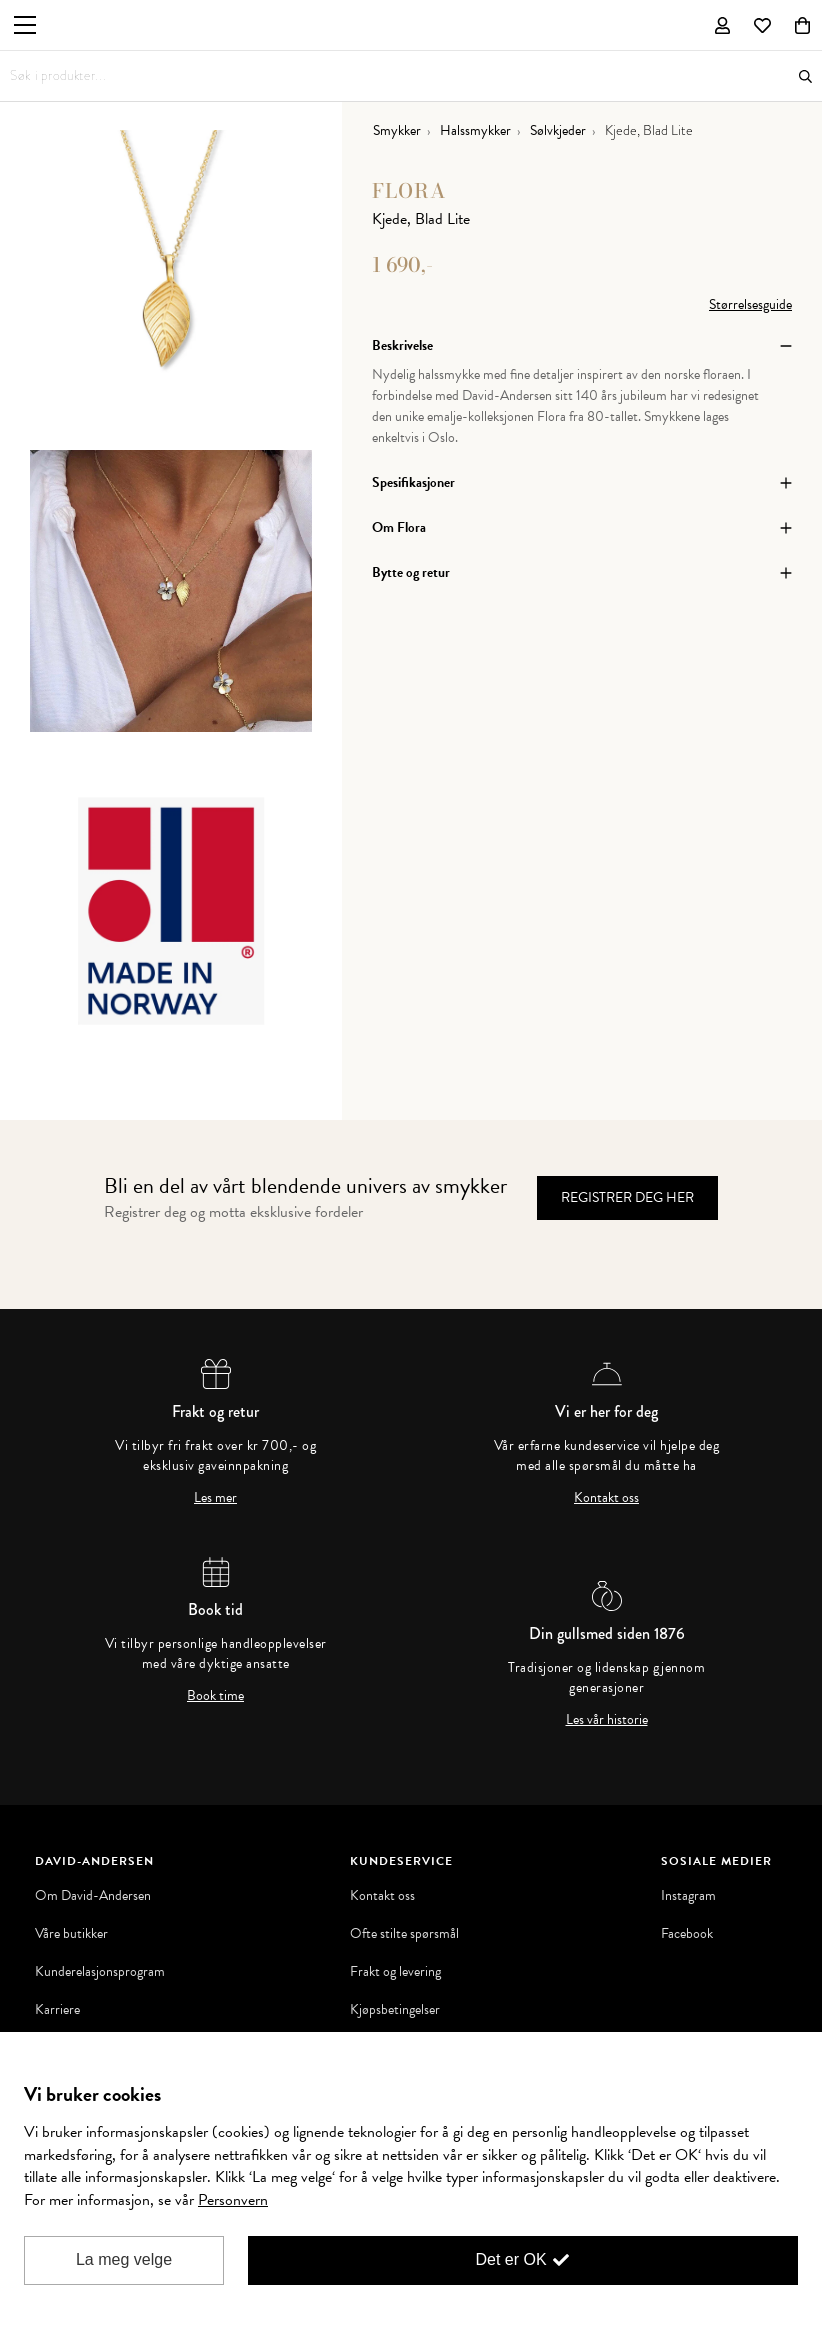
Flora (409, 190)
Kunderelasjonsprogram (100, 1972)
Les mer (215, 1498)
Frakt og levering (395, 1972)
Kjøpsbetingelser (395, 2010)
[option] (171, 290)
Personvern (233, 2200)
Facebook (687, 1934)
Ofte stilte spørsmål (404, 1934)
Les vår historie (607, 1720)
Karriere (57, 2010)
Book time (215, 1696)
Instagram (688, 1896)
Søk (805, 76)
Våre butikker (71, 1934)
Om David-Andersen (93, 1896)
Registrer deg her (627, 1197)
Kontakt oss (606, 1498)
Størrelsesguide (750, 304)
